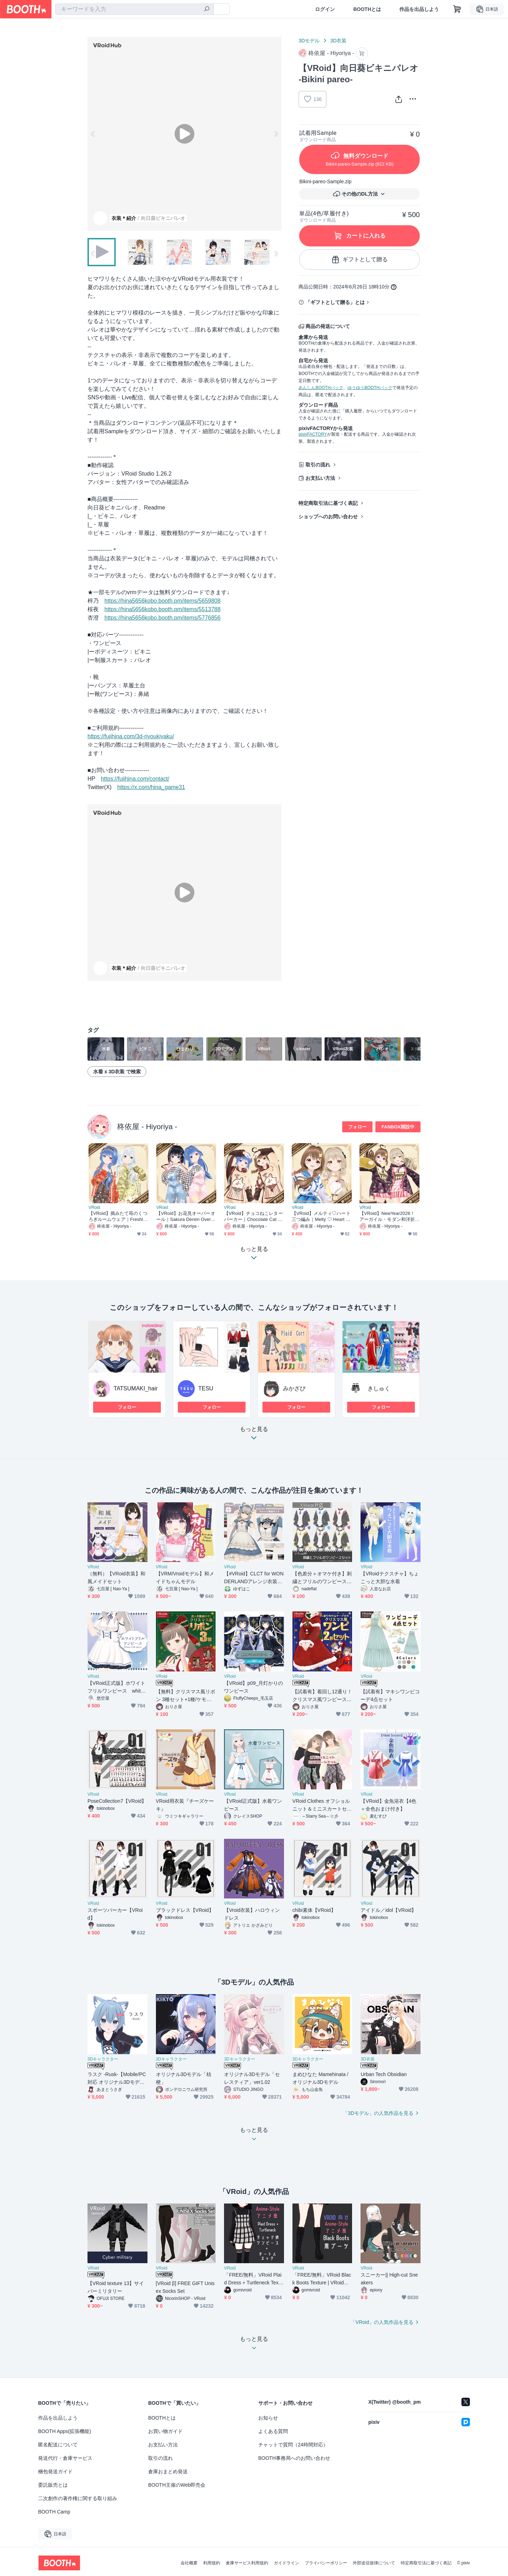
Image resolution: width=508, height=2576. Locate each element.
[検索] (206, 9)
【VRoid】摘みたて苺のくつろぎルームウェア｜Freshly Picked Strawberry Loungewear (118, 1216)
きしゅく (379, 1388)
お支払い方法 (320, 478)
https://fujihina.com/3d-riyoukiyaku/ (130, 736)
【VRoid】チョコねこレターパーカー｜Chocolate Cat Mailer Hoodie (253, 1216)
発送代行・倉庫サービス (65, 2458)
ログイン (325, 9)
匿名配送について (58, 2444)
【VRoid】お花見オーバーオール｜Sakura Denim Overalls (186, 1216)
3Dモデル (309, 40)
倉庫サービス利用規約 (247, 2563)
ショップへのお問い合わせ (328, 516)
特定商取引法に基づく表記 (328, 503)
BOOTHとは (367, 9)
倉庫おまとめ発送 (168, 2471)
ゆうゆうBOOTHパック (369, 387)
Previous (93, 133)
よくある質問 (273, 2431)
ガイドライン (286, 2563)
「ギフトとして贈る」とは (335, 302)
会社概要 (189, 2563)
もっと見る (254, 1435)
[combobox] (134, 9)
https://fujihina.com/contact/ (135, 779)
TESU (205, 1388)
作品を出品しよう (419, 9)
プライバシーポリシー (326, 2563)
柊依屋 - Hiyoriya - (147, 1126)
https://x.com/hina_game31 (151, 787)
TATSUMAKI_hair (136, 1388)
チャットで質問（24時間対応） (293, 2444)
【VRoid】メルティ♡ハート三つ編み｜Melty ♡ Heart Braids (321, 1216)
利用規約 (211, 2563)
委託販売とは (53, 2485)
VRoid (94, 1207)
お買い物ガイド (165, 2431)
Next (276, 133)
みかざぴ (294, 1388)
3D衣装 (338, 40)
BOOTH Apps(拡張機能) (64, 2431)
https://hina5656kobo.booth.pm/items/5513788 (162, 609)
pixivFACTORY (312, 434)
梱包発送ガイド (55, 2471)
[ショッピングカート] (457, 9)
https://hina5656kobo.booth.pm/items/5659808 (162, 601)
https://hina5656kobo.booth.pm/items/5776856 (162, 618)
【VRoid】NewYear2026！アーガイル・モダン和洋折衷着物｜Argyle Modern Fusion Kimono (388, 1216)
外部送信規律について (374, 2563)
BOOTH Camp (54, 2512)
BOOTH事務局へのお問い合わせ (294, 2458)
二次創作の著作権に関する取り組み (77, 2498)
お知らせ (268, 2418)
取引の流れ (318, 464)
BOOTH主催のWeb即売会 (176, 2485)
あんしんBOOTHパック (320, 387)
